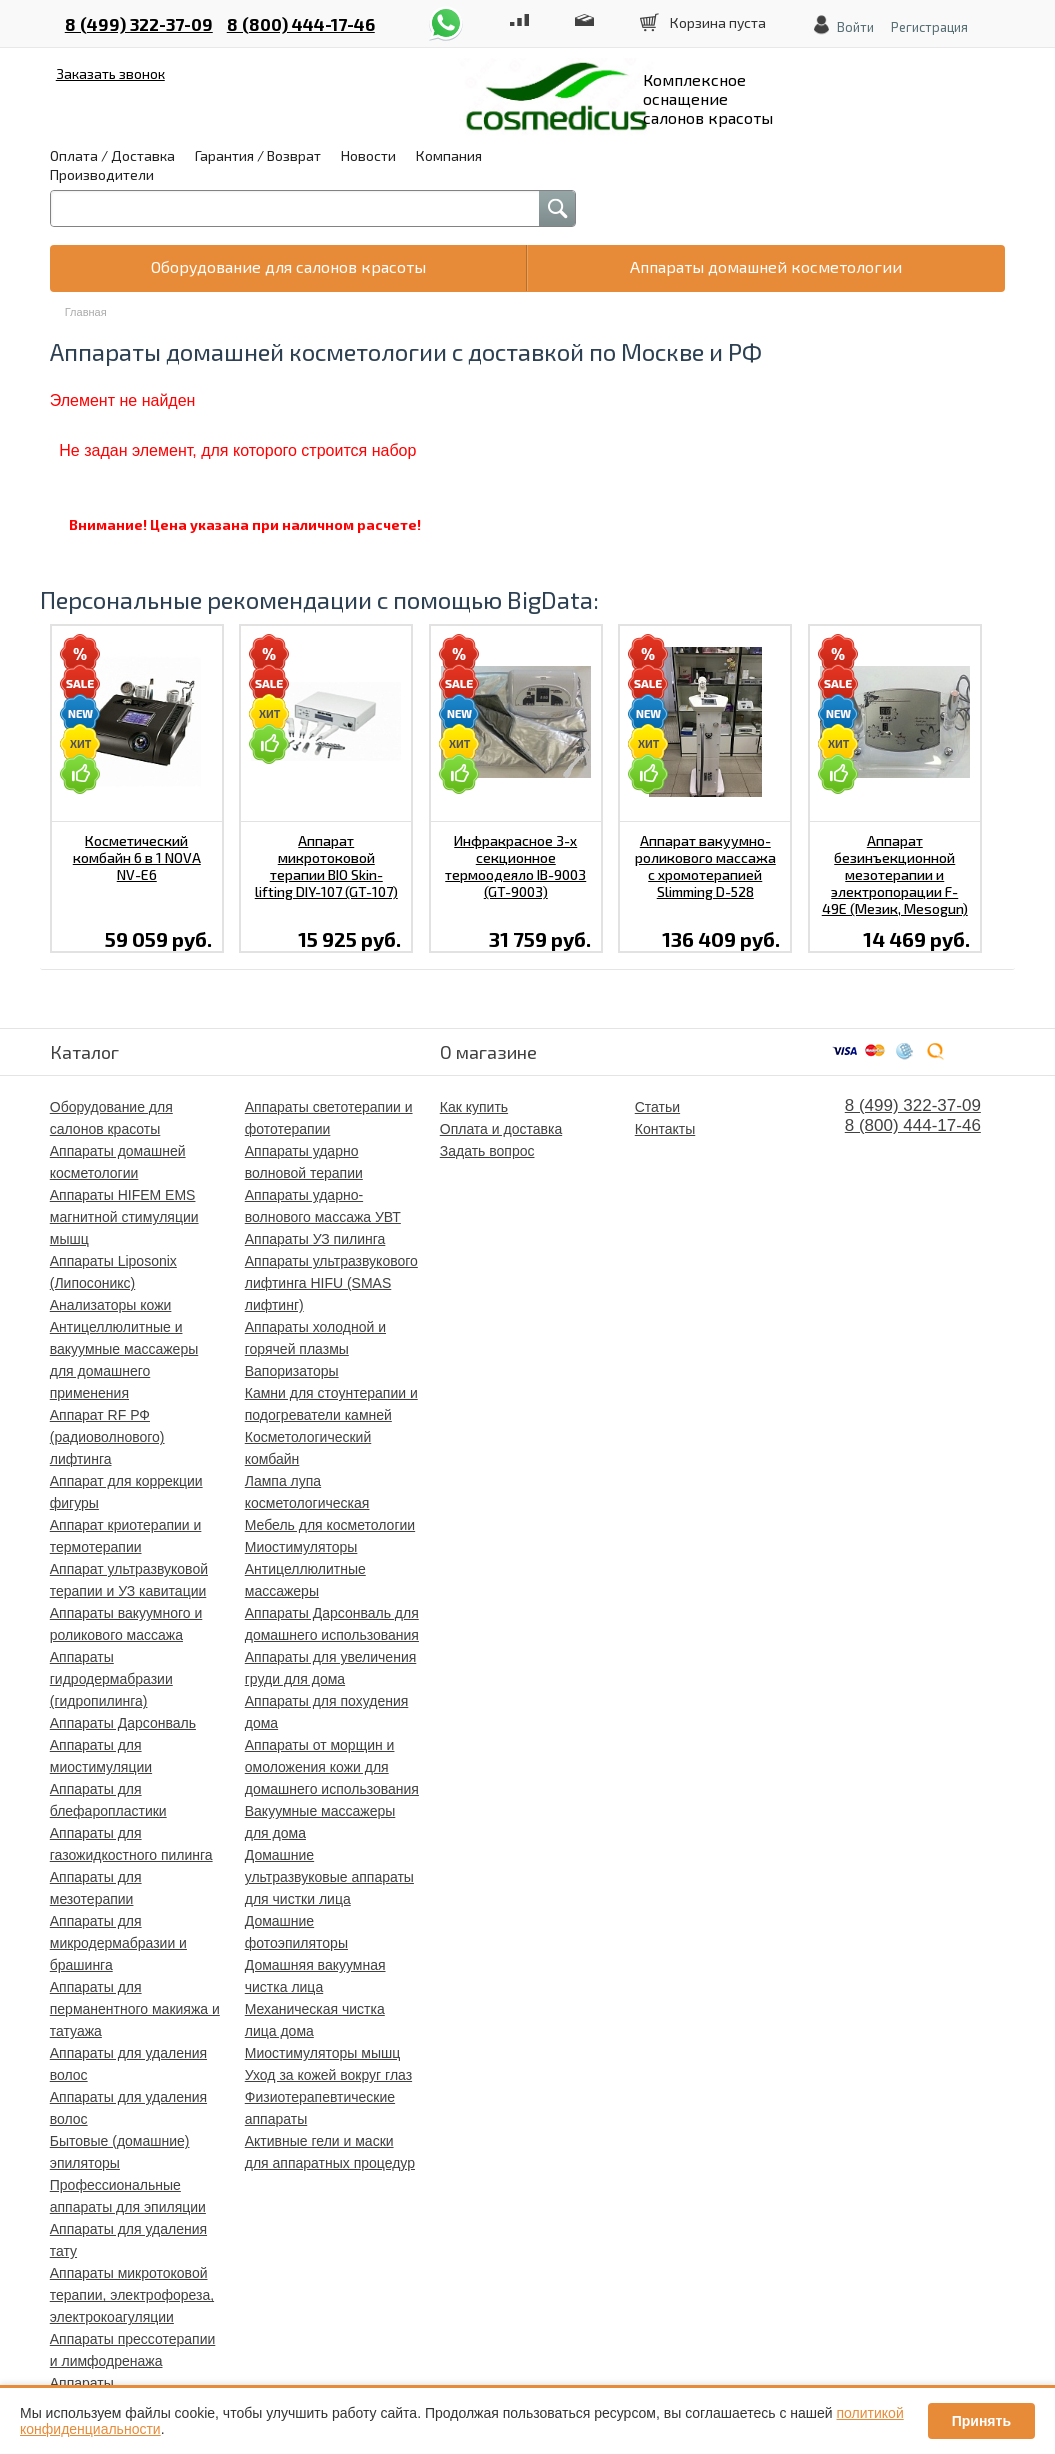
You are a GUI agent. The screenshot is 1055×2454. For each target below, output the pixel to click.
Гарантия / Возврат (258, 155)
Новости (368, 155)
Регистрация (929, 27)
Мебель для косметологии (330, 1525)
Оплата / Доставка (112, 155)
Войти (855, 27)
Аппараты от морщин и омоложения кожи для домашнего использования (332, 1767)
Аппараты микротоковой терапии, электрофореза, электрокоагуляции (132, 2295)
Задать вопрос (487, 1151)
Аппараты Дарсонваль (123, 1723)
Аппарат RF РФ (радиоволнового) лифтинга (107, 1437)
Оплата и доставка (501, 1129)
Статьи (657, 1107)
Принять (981, 2421)
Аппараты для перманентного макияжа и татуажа (135, 2009)
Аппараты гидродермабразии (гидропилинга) (111, 1679)
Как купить (474, 1107)
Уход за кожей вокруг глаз (328, 2075)
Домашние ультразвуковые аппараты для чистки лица (329, 1877)
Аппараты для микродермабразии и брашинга (118, 1943)
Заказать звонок (110, 73)
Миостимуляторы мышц (322, 2053)
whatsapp (446, 13)
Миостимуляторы (301, 1547)
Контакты (665, 1129)
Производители (102, 174)
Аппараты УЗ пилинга (315, 1239)
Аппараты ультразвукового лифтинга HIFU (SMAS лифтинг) (331, 1283)
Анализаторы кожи (111, 1305)
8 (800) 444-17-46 (301, 24)
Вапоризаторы (292, 1371)
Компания (449, 155)
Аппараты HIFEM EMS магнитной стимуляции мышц (124, 1217)
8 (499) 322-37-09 (139, 24)
